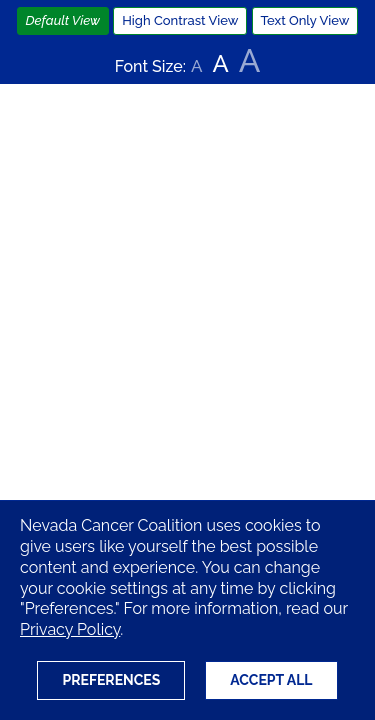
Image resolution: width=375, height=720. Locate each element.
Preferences (111, 680)
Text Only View (305, 20)
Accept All (271, 680)
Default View (63, 20)
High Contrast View (180, 20)
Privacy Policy (70, 629)
